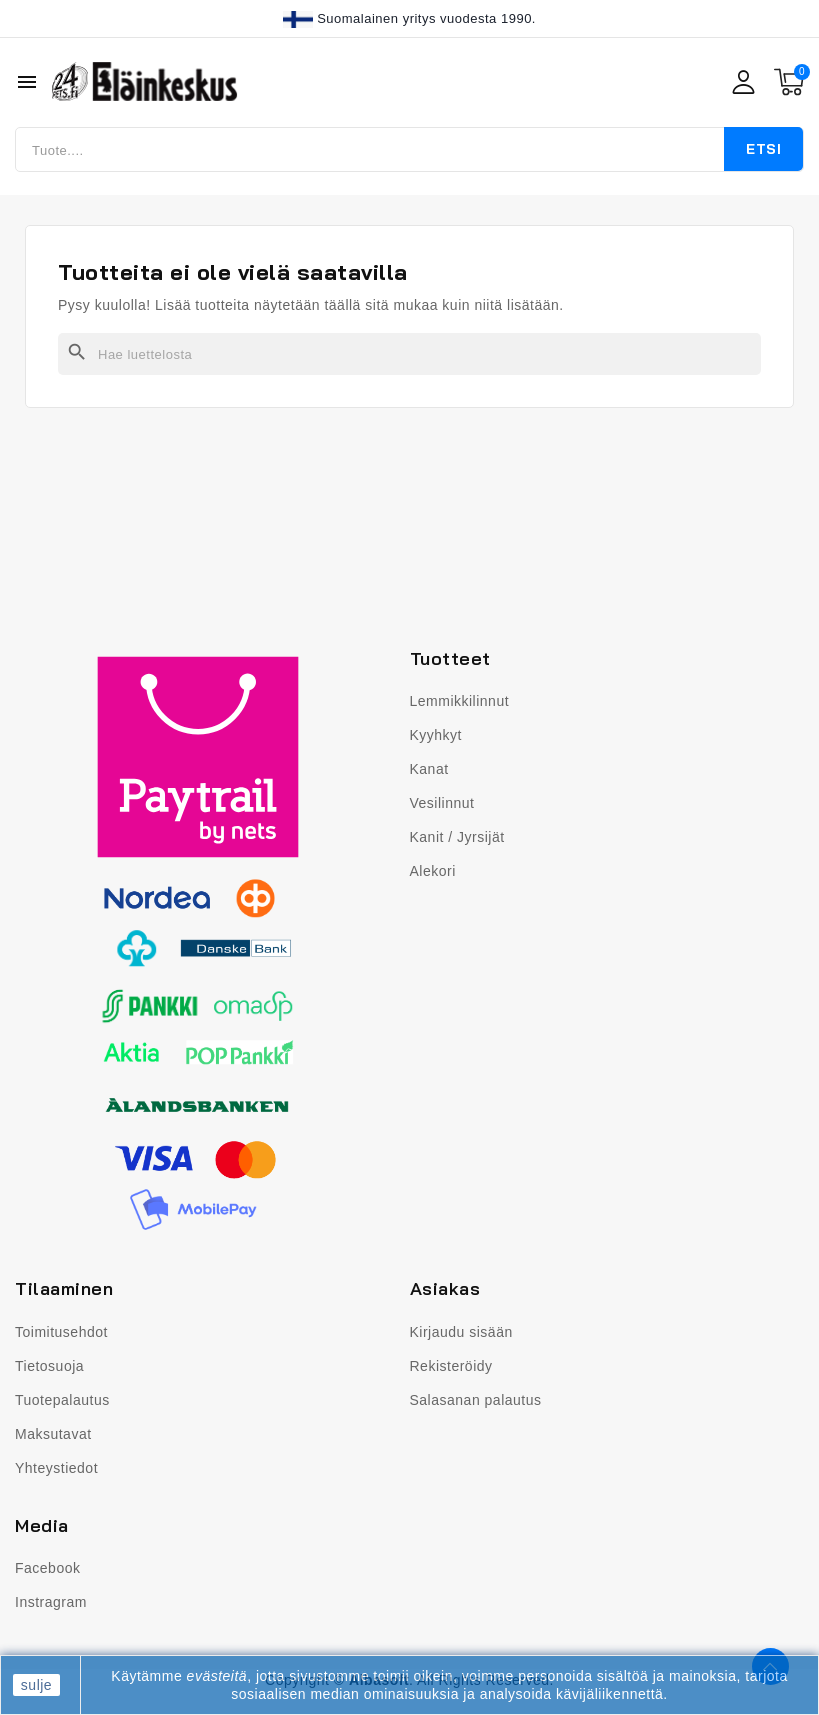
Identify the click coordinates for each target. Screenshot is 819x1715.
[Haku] (409, 354)
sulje (36, 1685)
